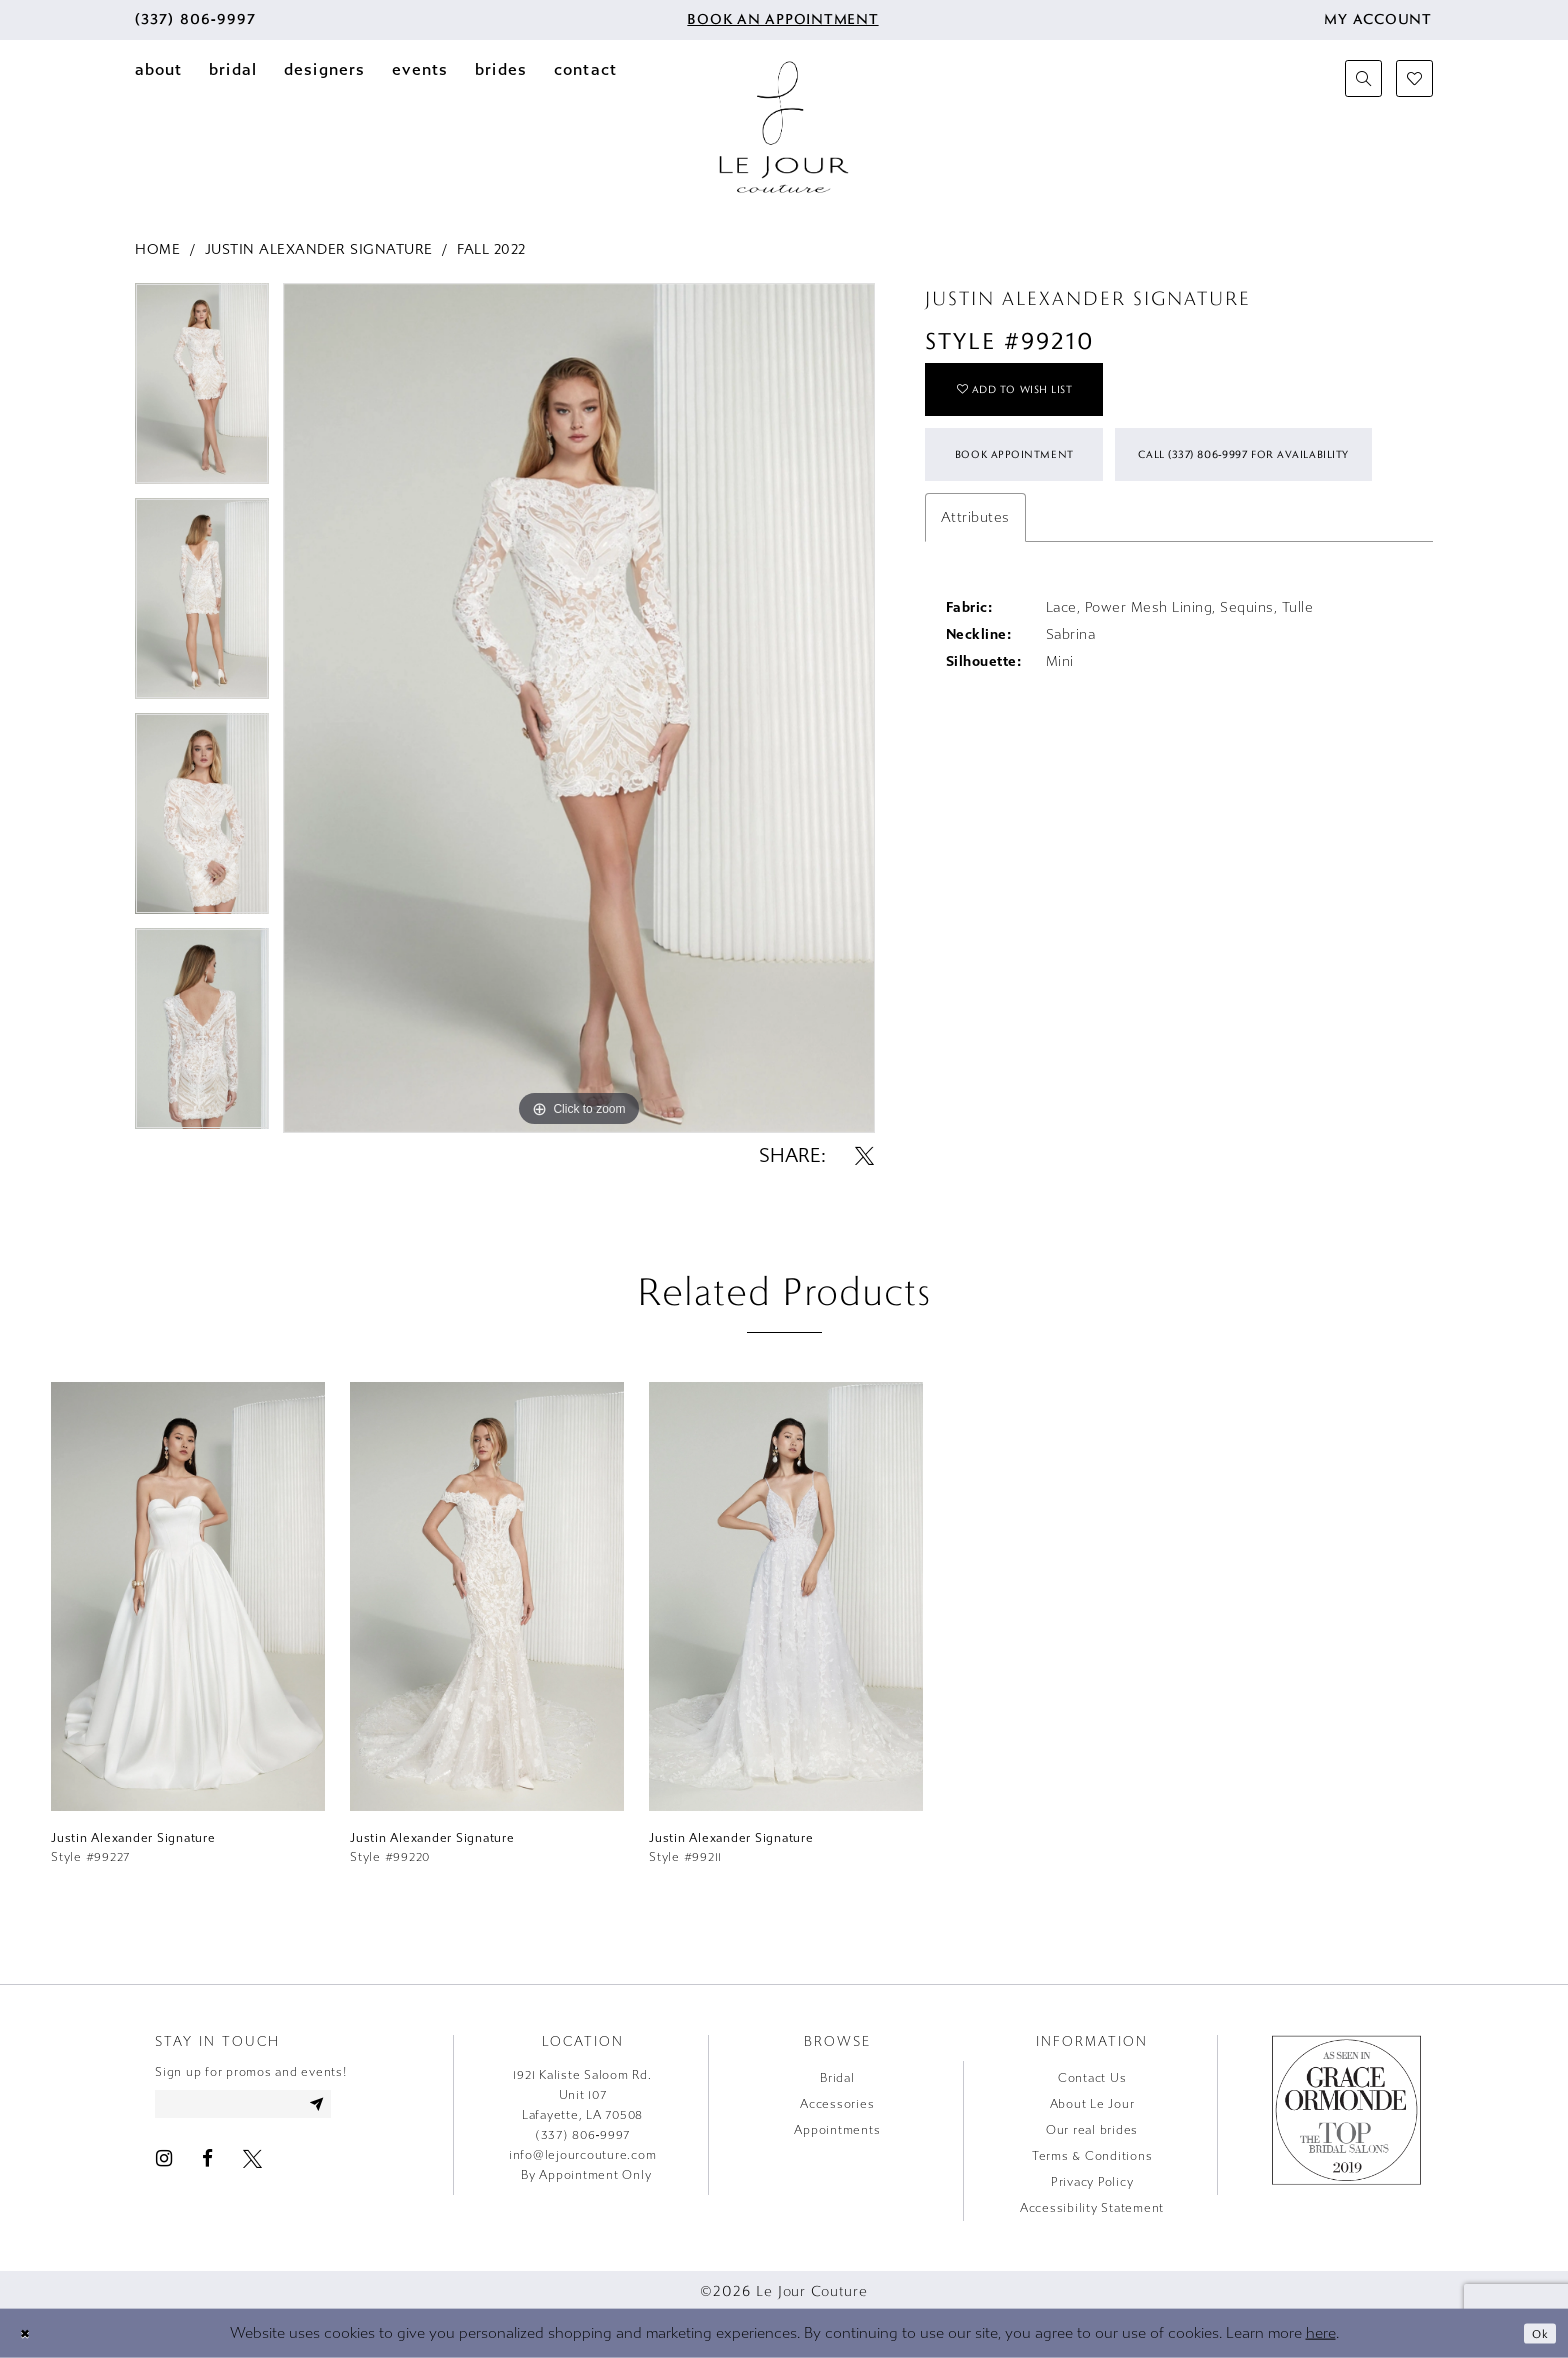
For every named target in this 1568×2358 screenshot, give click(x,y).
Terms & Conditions (1092, 2156)
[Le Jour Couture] (784, 127)
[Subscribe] (361, 2107)
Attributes (975, 633)
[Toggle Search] (1363, 78)
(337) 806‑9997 (583, 2135)
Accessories (837, 2104)
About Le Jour (1092, 2104)
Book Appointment (1038, 482)
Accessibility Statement (1092, 2208)
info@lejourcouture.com (583, 2155)
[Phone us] (195, 20)
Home (157, 249)
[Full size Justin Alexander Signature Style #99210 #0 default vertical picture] (579, 708)
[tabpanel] (202, 390)
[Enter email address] (267, 2107)
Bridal (837, 2078)
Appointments (837, 2130)
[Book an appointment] (781, 20)
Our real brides (1092, 2130)
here (1321, 2333)
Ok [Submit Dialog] (1536, 2332)
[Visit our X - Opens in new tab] (252, 2164)
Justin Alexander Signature (319, 249)
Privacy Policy (1092, 2182)
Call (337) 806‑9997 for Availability (1091, 564)
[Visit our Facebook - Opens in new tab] (207, 2164)
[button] (1378, 20)
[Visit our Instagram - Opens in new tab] (164, 2164)
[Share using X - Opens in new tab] (864, 1155)
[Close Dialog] (29, 2333)
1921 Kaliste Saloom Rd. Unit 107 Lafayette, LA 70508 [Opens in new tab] (582, 2095)
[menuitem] (195, 20)
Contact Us (1092, 2078)
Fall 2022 (491, 249)
